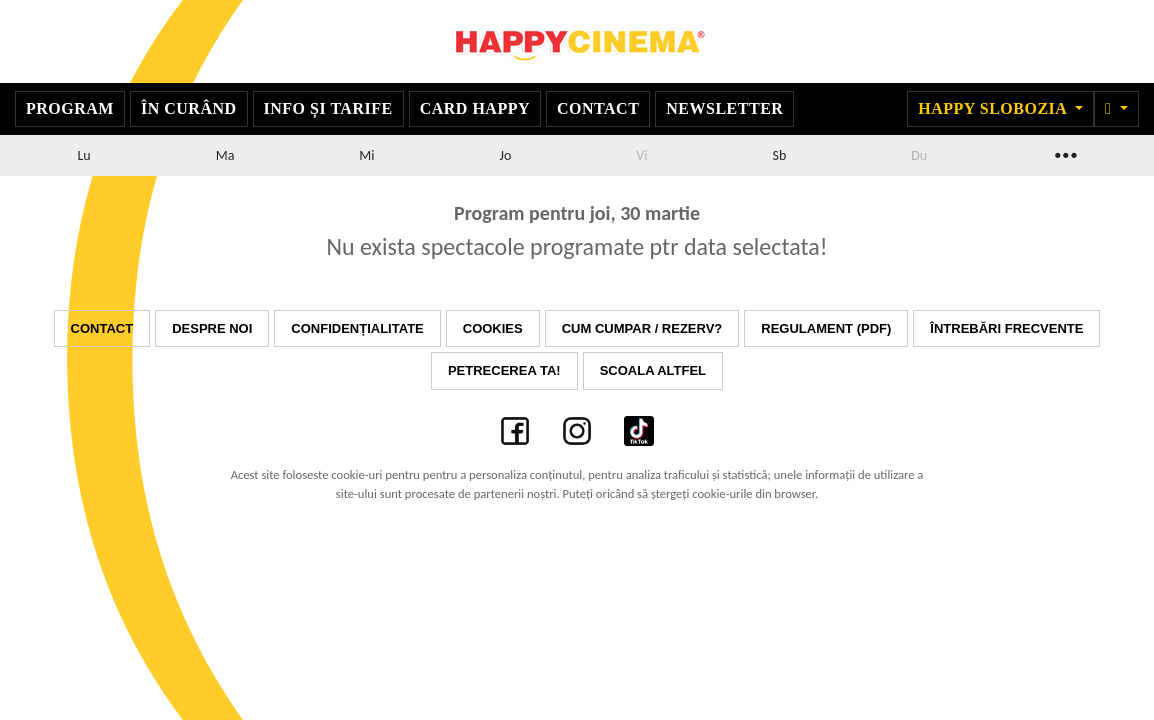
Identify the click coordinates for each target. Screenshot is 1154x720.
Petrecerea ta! (504, 370)
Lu (83, 155)
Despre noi (212, 328)
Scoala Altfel (653, 370)
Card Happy (475, 108)
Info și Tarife (328, 108)
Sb (779, 155)
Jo (506, 155)
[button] (1116, 109)
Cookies (493, 328)
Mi (366, 155)
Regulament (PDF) (826, 328)
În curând (189, 108)
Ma (225, 155)
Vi (641, 155)
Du (919, 155)
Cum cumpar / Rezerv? (642, 328)
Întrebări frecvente (1006, 328)
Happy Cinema (577, 41)
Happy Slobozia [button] (994, 108)
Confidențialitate (357, 328)
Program (70, 108)
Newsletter (724, 108)
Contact (598, 108)
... (1064, 152)
